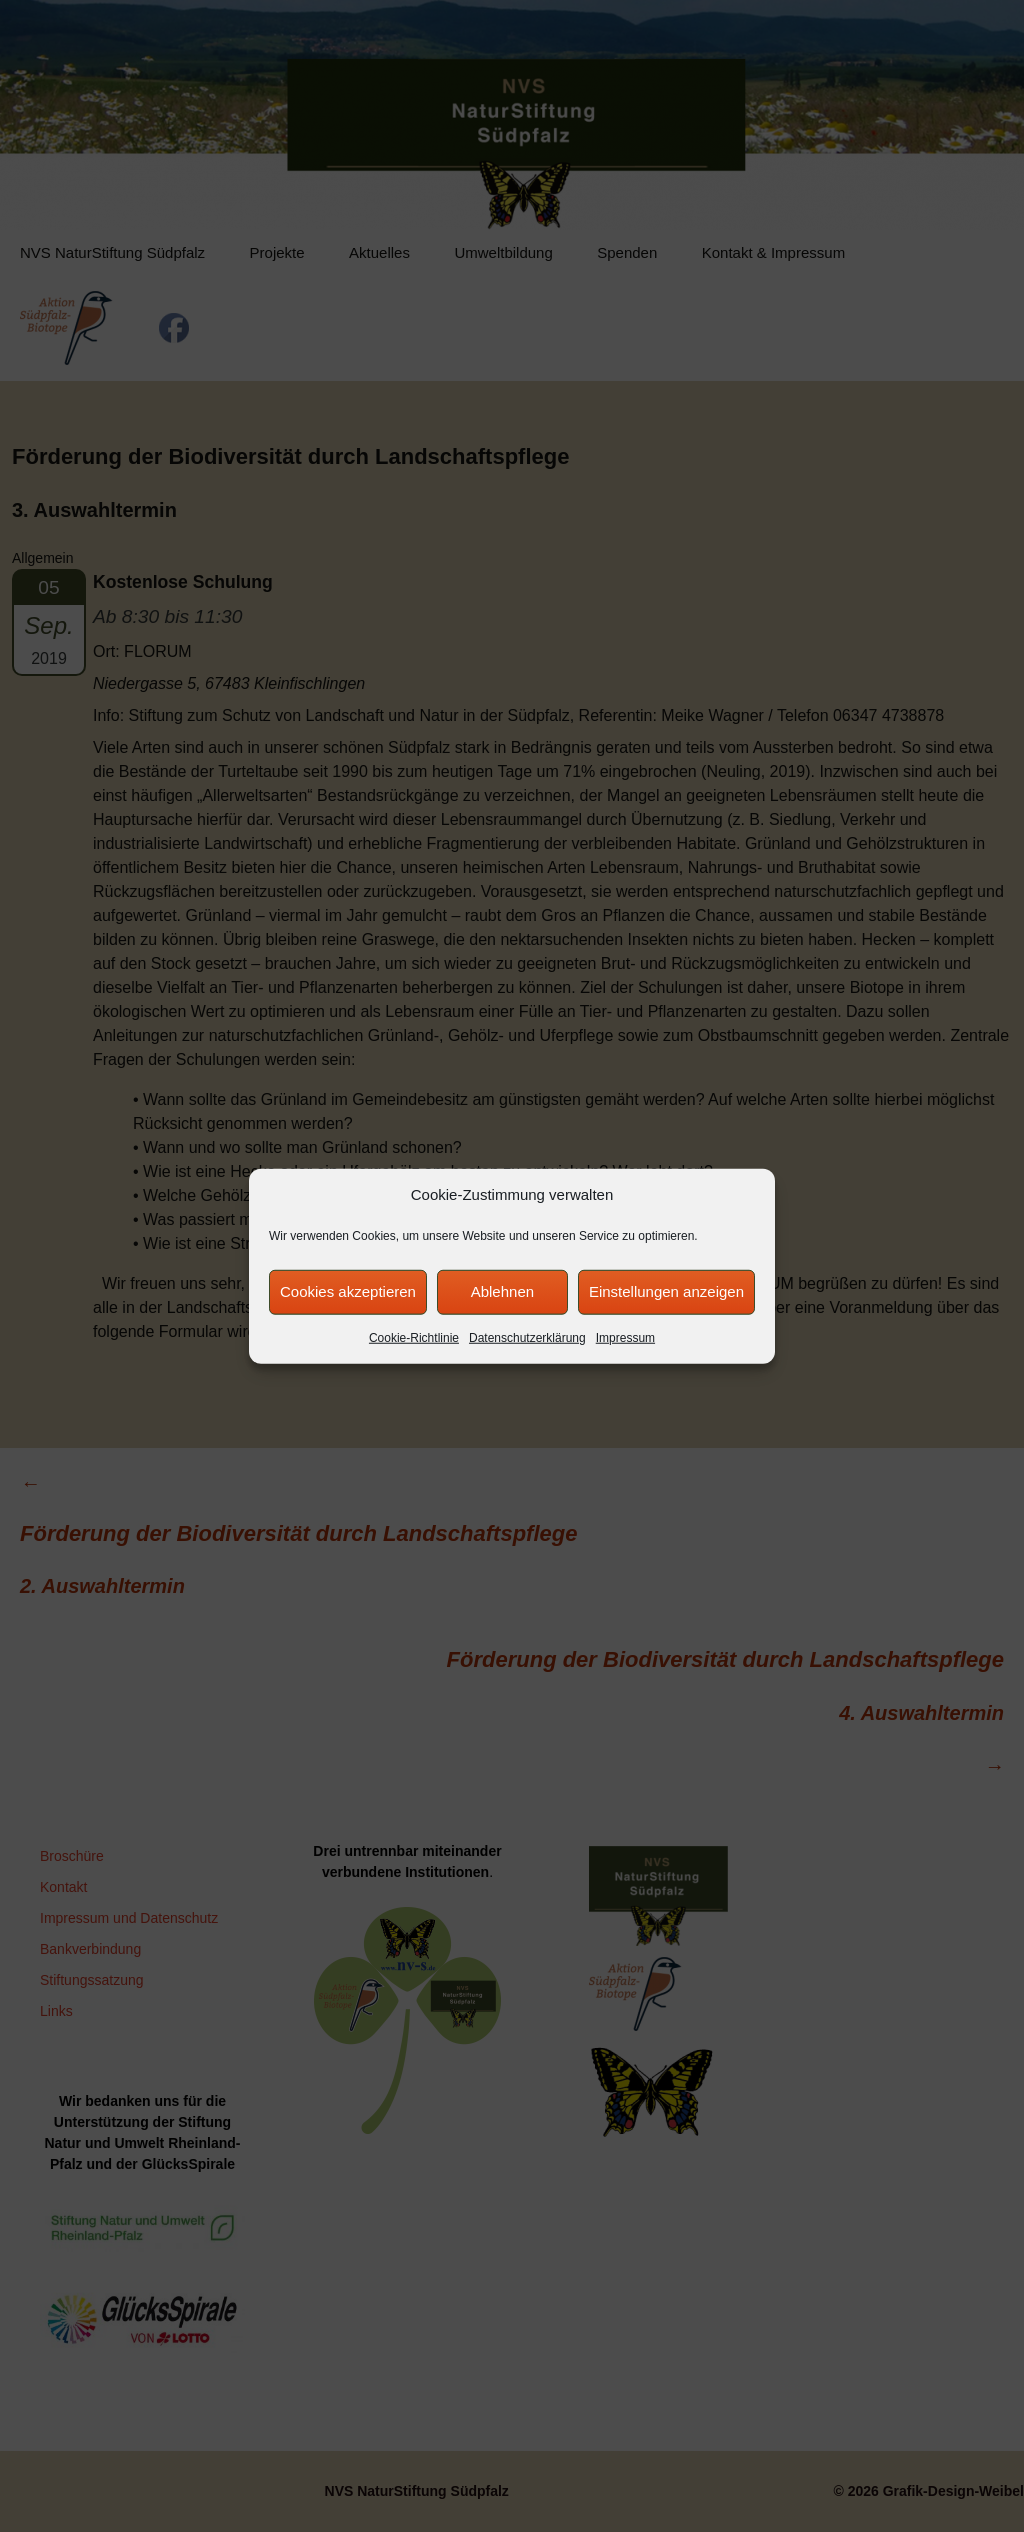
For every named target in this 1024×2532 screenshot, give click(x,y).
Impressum (625, 1337)
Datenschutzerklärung (527, 1337)
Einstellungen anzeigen (666, 1291)
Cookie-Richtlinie (414, 1337)
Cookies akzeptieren (348, 1291)
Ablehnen (502, 1291)
